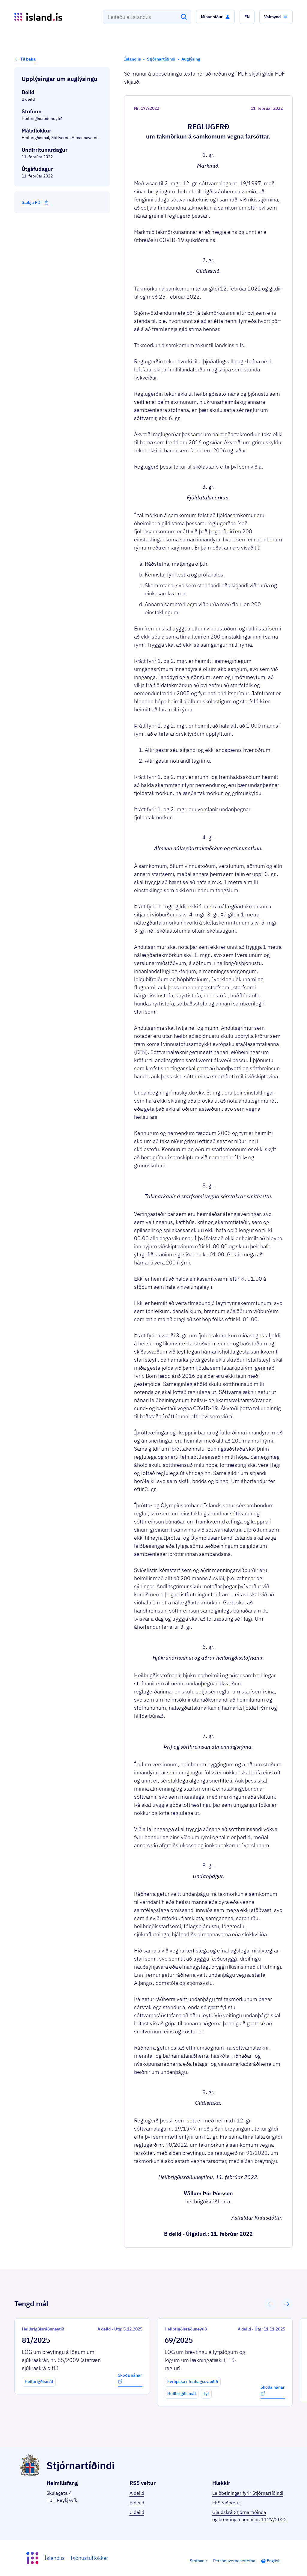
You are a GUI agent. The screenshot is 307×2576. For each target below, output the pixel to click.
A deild (137, 2493)
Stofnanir (198, 2560)
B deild (137, 2503)
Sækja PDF (35, 202)
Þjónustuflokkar (89, 2557)
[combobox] (147, 17)
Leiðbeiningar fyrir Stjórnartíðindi (247, 2493)
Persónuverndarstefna (234, 2560)
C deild (137, 2512)
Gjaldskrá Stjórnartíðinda (239, 2512)
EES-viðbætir (226, 2503)
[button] (215, 17)
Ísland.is (54, 2557)
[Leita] (183, 16)
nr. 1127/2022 (271, 2519)
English (274, 2560)
